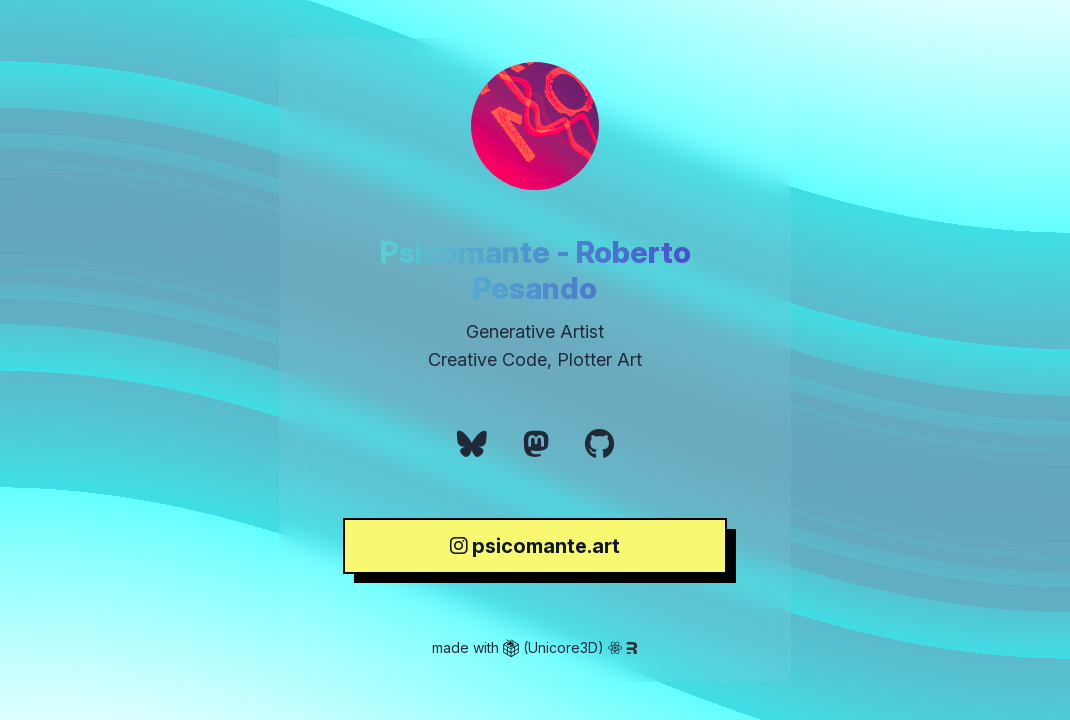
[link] (472, 444)
